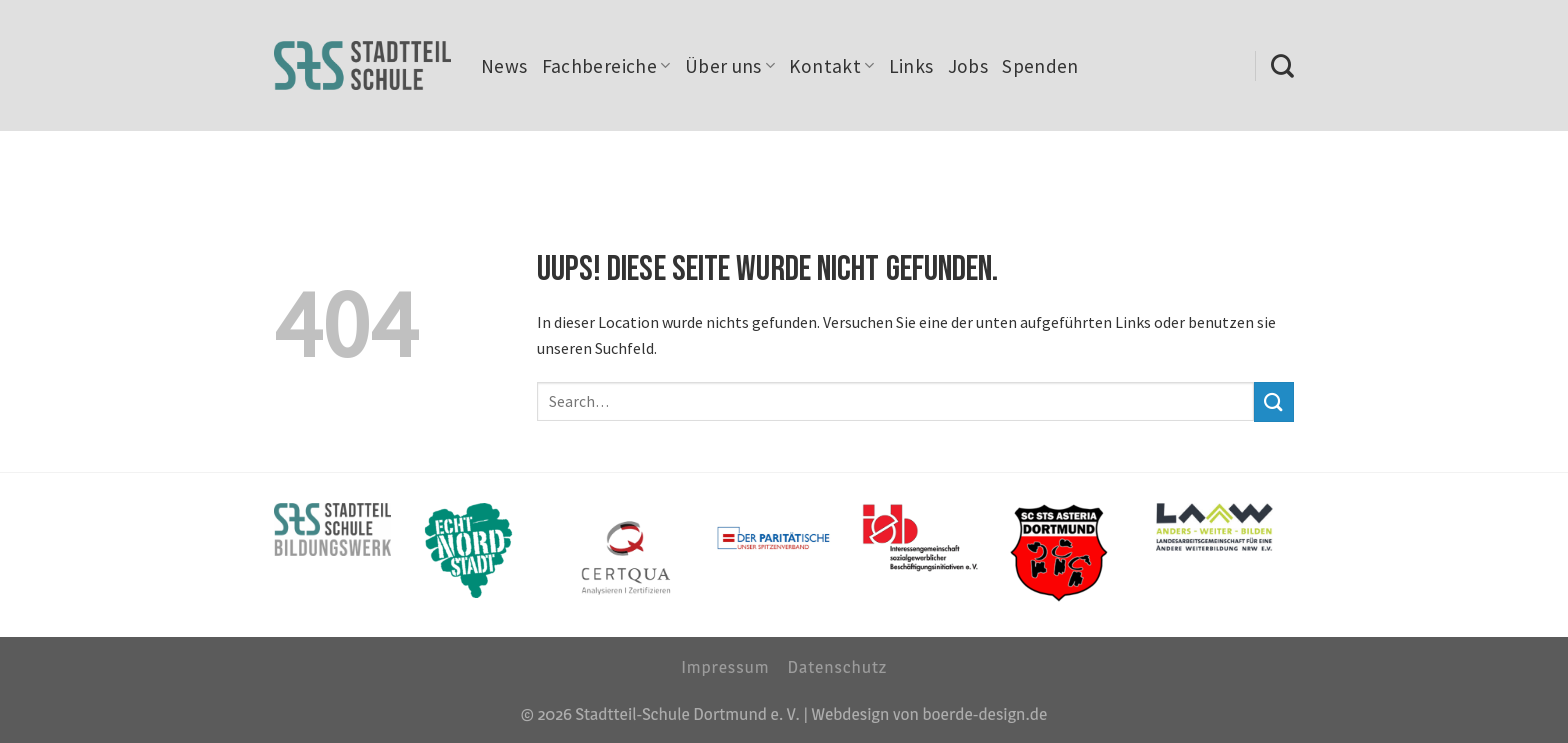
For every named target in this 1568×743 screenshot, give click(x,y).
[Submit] (1274, 401)
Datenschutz (837, 666)
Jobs (968, 66)
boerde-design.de (984, 713)
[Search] (1282, 66)
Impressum (725, 666)
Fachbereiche (606, 66)
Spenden (1040, 66)
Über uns (730, 66)
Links (911, 66)
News (504, 66)
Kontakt (831, 66)
